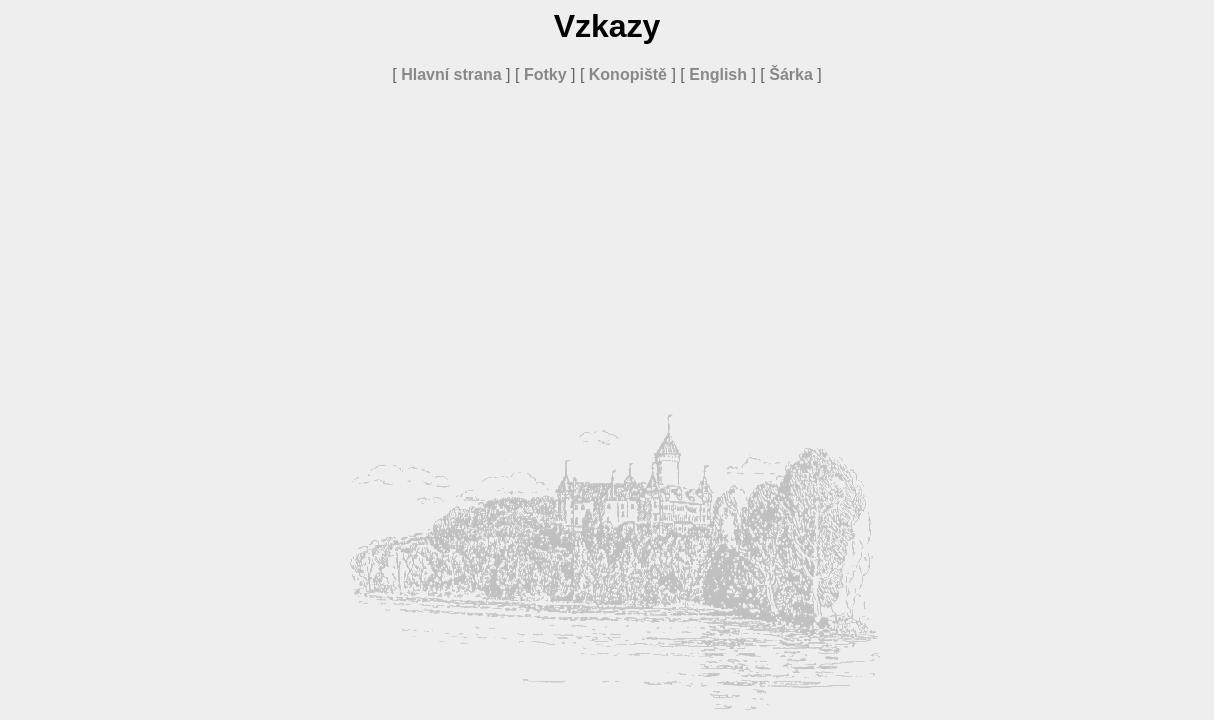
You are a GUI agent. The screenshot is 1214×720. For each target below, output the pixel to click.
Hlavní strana (451, 74)
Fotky (545, 74)
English (718, 74)
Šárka (791, 74)
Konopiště (628, 74)
